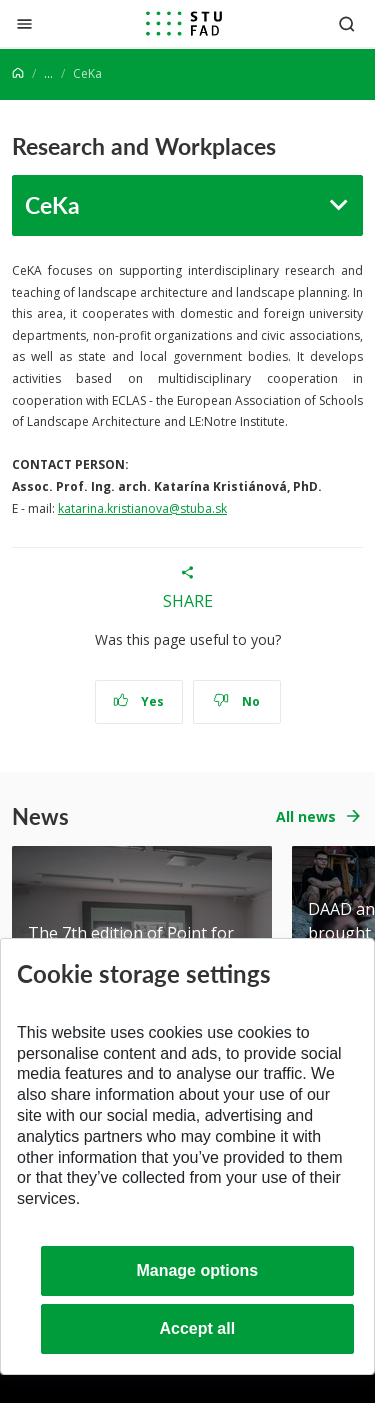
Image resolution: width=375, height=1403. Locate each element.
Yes (139, 701)
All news (306, 816)
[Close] (24, 23)
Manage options (197, 1270)
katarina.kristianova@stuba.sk (142, 508)
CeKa (52, 204)
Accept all (198, 1328)
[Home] (18, 73)
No (236, 701)
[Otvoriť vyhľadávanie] (347, 23)
